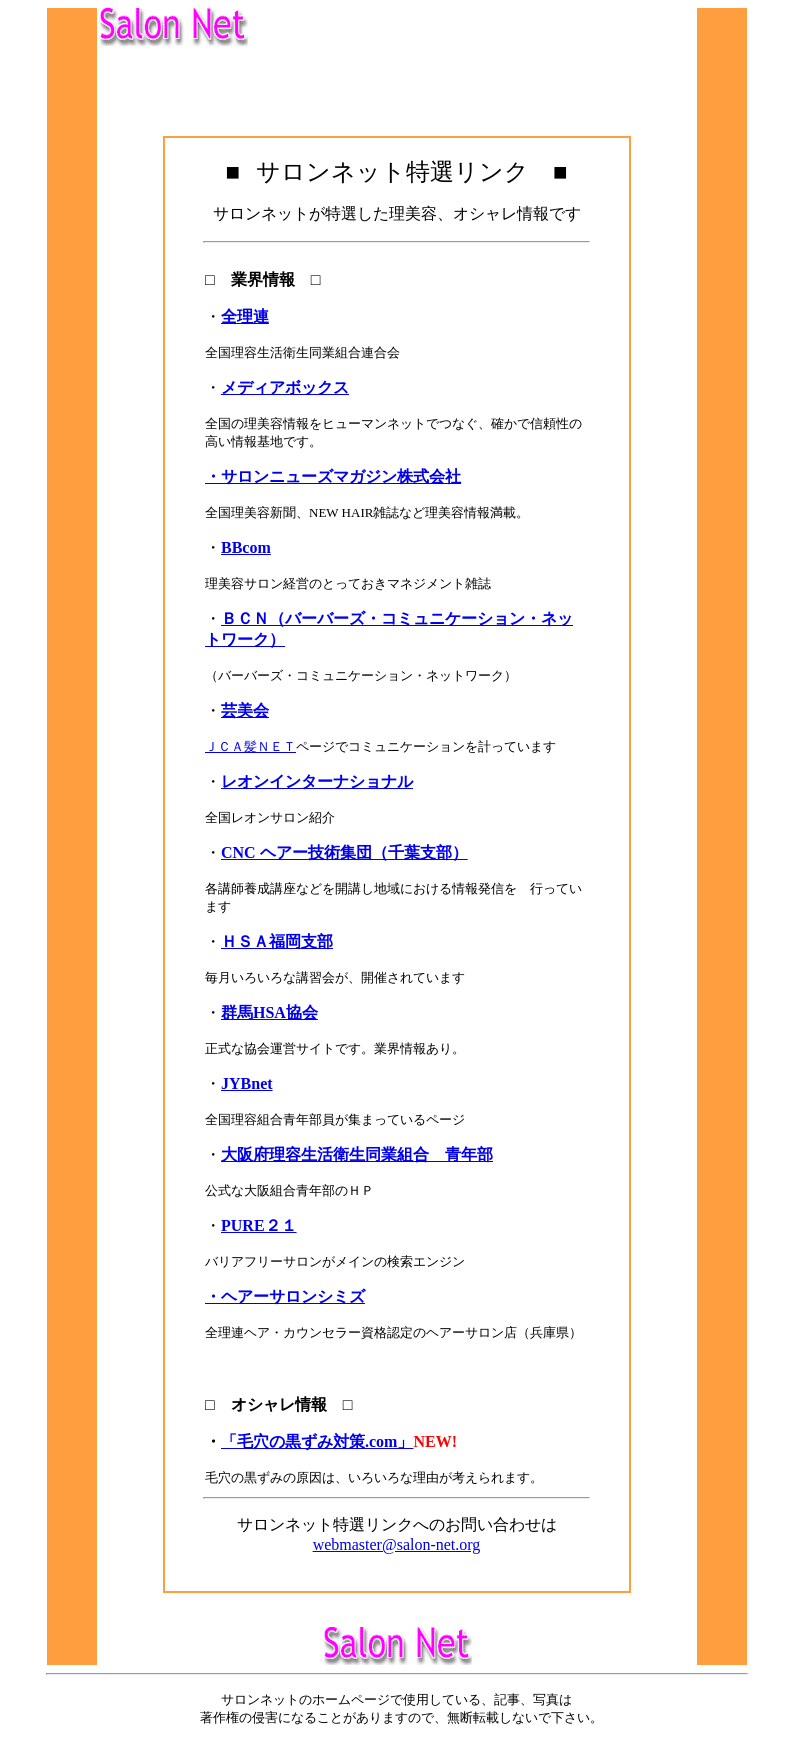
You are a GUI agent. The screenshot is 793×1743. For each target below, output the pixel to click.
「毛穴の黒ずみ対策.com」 (317, 1441)
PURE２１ (259, 1225)
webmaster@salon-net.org (397, 1544)
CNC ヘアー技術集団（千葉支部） (344, 852)
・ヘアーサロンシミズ (285, 1296)
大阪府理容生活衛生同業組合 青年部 (357, 1154)
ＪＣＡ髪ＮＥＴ (250, 746)
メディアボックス (285, 387)
